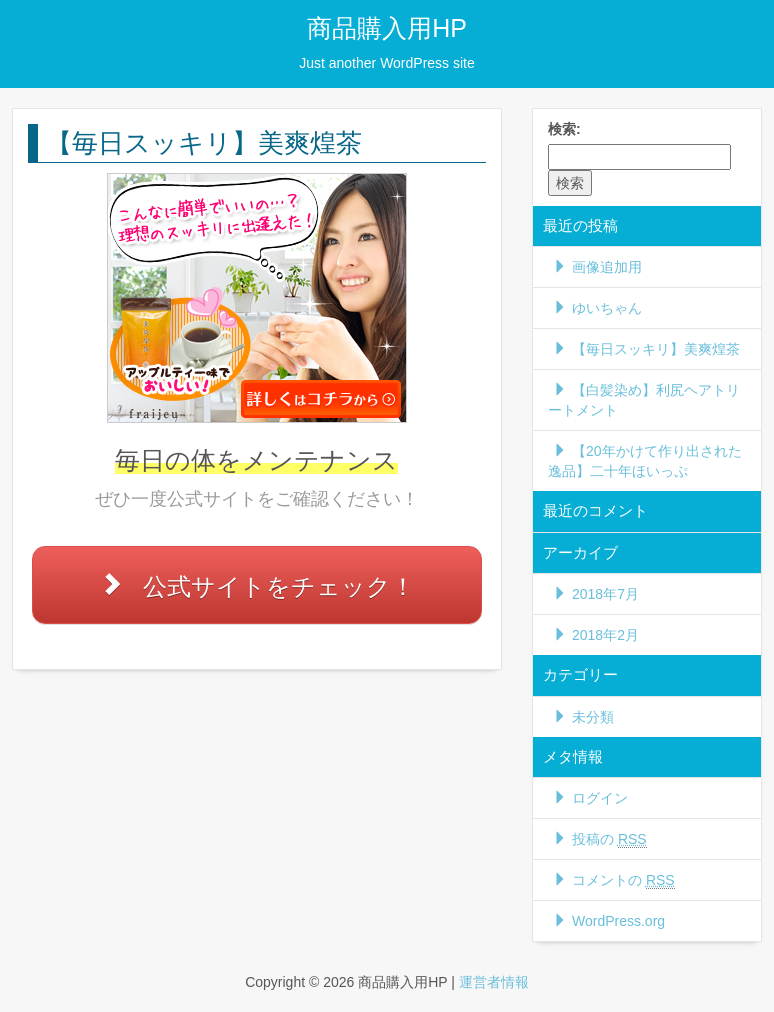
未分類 (593, 717)
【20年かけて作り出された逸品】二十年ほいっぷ (645, 461)
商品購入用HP (387, 28)
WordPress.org (618, 921)
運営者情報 (494, 982)
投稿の (609, 839)
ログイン (600, 798)
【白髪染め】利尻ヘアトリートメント (644, 400)
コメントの (623, 880)
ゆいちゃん (607, 308)
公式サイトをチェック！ (279, 586)
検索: (564, 129)
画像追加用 (607, 267)
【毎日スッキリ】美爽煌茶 (656, 349)
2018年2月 (605, 635)
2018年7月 (605, 594)
